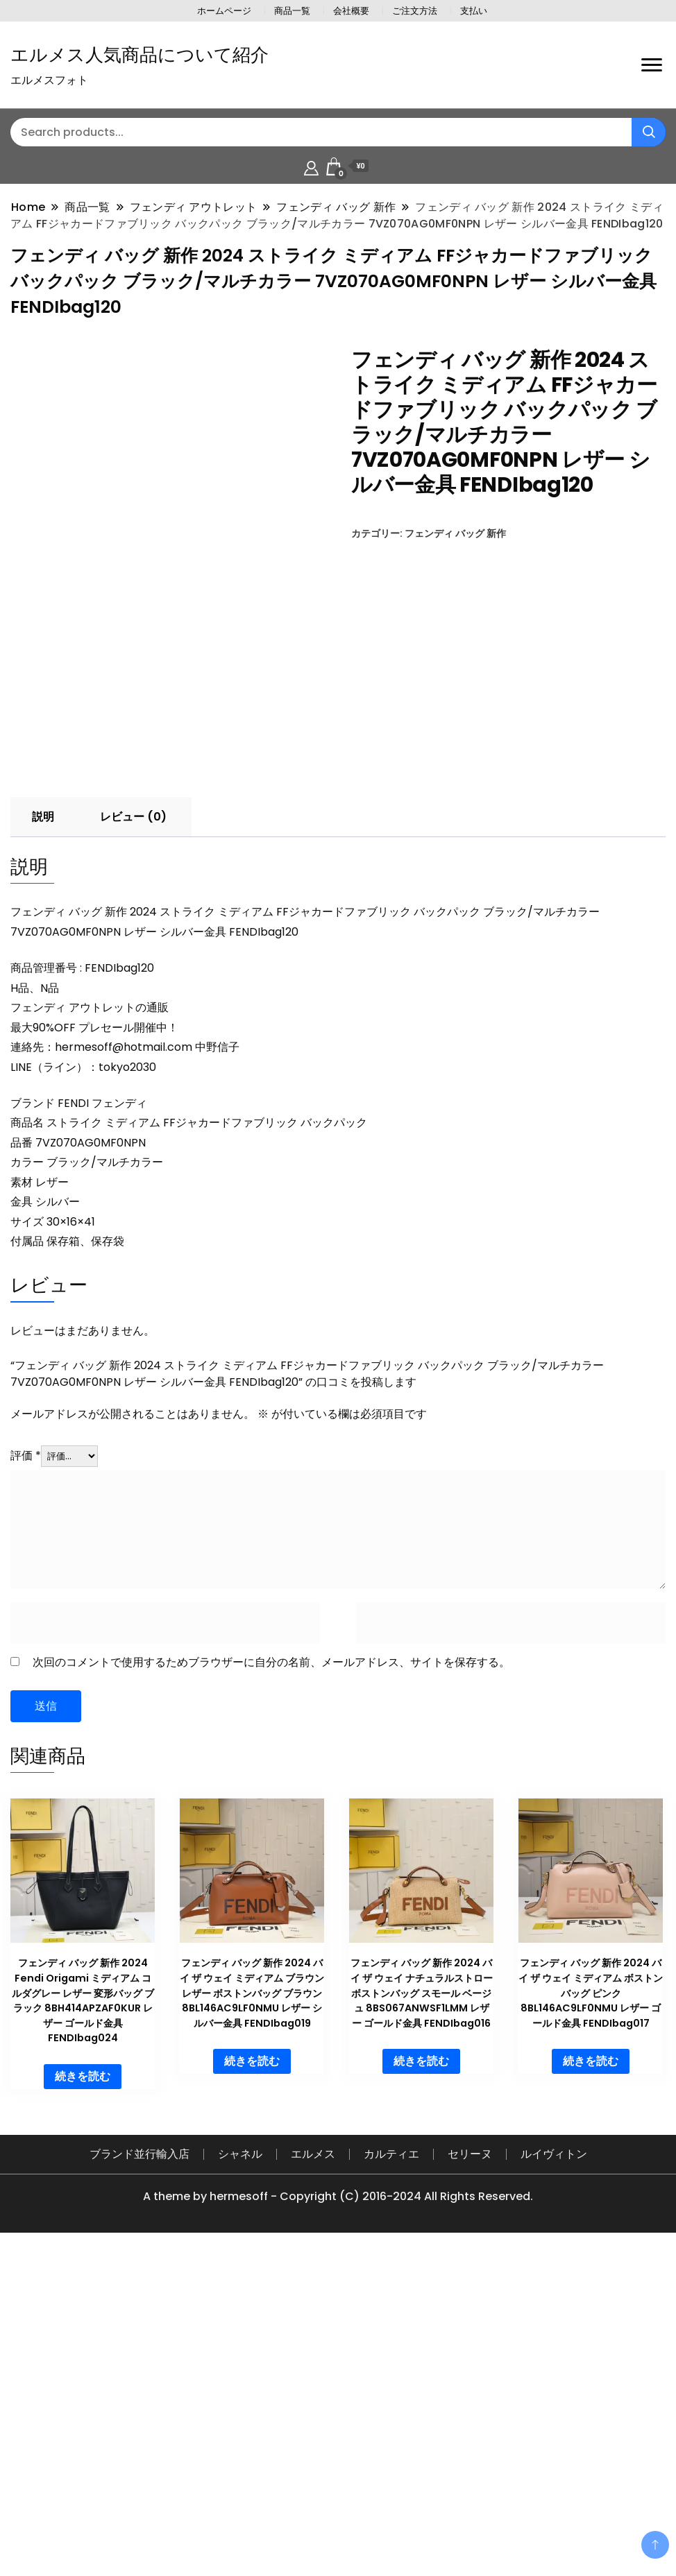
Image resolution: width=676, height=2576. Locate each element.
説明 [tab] (43, 1139)
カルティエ (391, 2476)
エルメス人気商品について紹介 (139, 54)
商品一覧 (292, 10)
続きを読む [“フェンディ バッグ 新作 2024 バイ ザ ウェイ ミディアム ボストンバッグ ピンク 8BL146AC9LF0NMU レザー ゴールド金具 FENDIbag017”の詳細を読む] (590, 2384)
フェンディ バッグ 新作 (455, 533)
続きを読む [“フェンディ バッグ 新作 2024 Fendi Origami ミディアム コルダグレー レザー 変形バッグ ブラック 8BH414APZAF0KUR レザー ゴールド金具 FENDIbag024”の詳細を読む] (82, 2399)
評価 (25, 1778)
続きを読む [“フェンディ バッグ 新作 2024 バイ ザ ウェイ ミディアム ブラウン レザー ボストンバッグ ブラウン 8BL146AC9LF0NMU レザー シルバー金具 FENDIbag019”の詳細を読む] (252, 2384)
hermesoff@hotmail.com (123, 1369)
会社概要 (351, 10)
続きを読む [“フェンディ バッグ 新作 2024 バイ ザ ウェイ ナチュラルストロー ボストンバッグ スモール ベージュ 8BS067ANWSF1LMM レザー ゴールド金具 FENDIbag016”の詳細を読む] (421, 2384)
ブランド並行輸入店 (139, 2476)
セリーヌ (470, 2476)
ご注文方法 (414, 10)
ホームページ (224, 10)
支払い (473, 10)
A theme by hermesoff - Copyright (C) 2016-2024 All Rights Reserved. (338, 2519)
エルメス (313, 2476)
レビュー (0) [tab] (133, 1139)
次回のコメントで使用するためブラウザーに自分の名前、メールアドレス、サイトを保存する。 (271, 1985)
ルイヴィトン (554, 2476)
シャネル (240, 2476)
